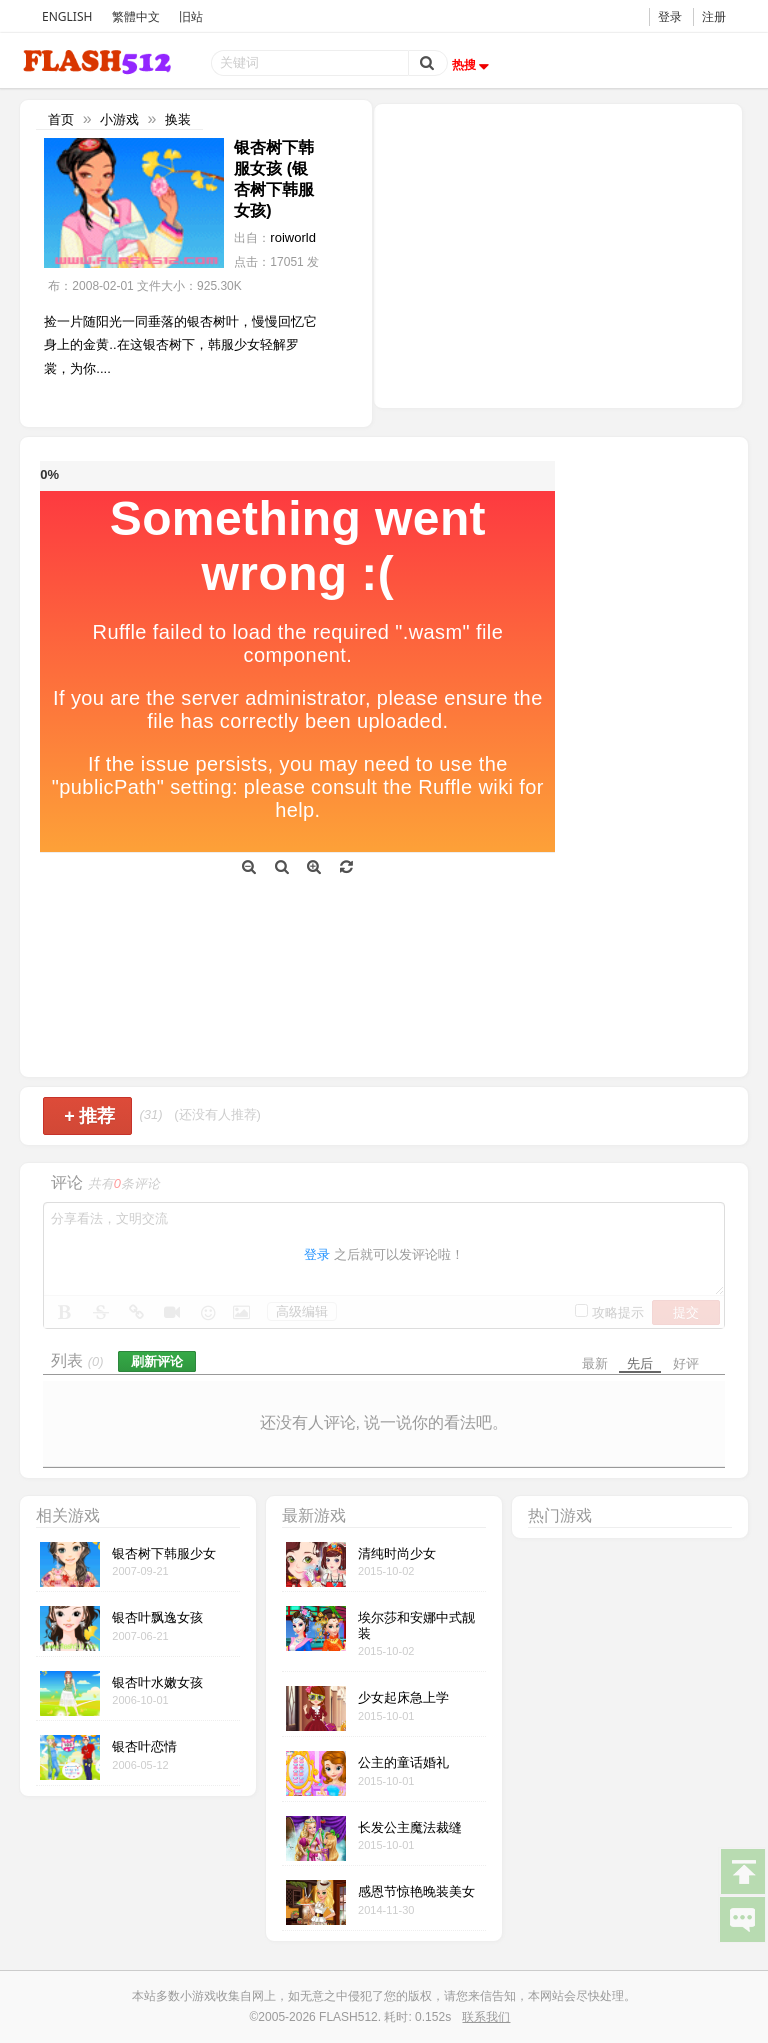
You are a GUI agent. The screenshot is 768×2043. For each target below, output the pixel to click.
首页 (61, 119)
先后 (640, 1363)
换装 (178, 119)
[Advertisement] (558, 254)
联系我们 (486, 2017)
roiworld (293, 237)
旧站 (191, 16)
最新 (595, 1363)
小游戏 (119, 119)
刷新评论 (157, 1361)
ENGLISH (67, 16)
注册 (714, 16)
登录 (670, 16)
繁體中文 (136, 16)
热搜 (473, 65)
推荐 (89, 1116)
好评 (686, 1363)
